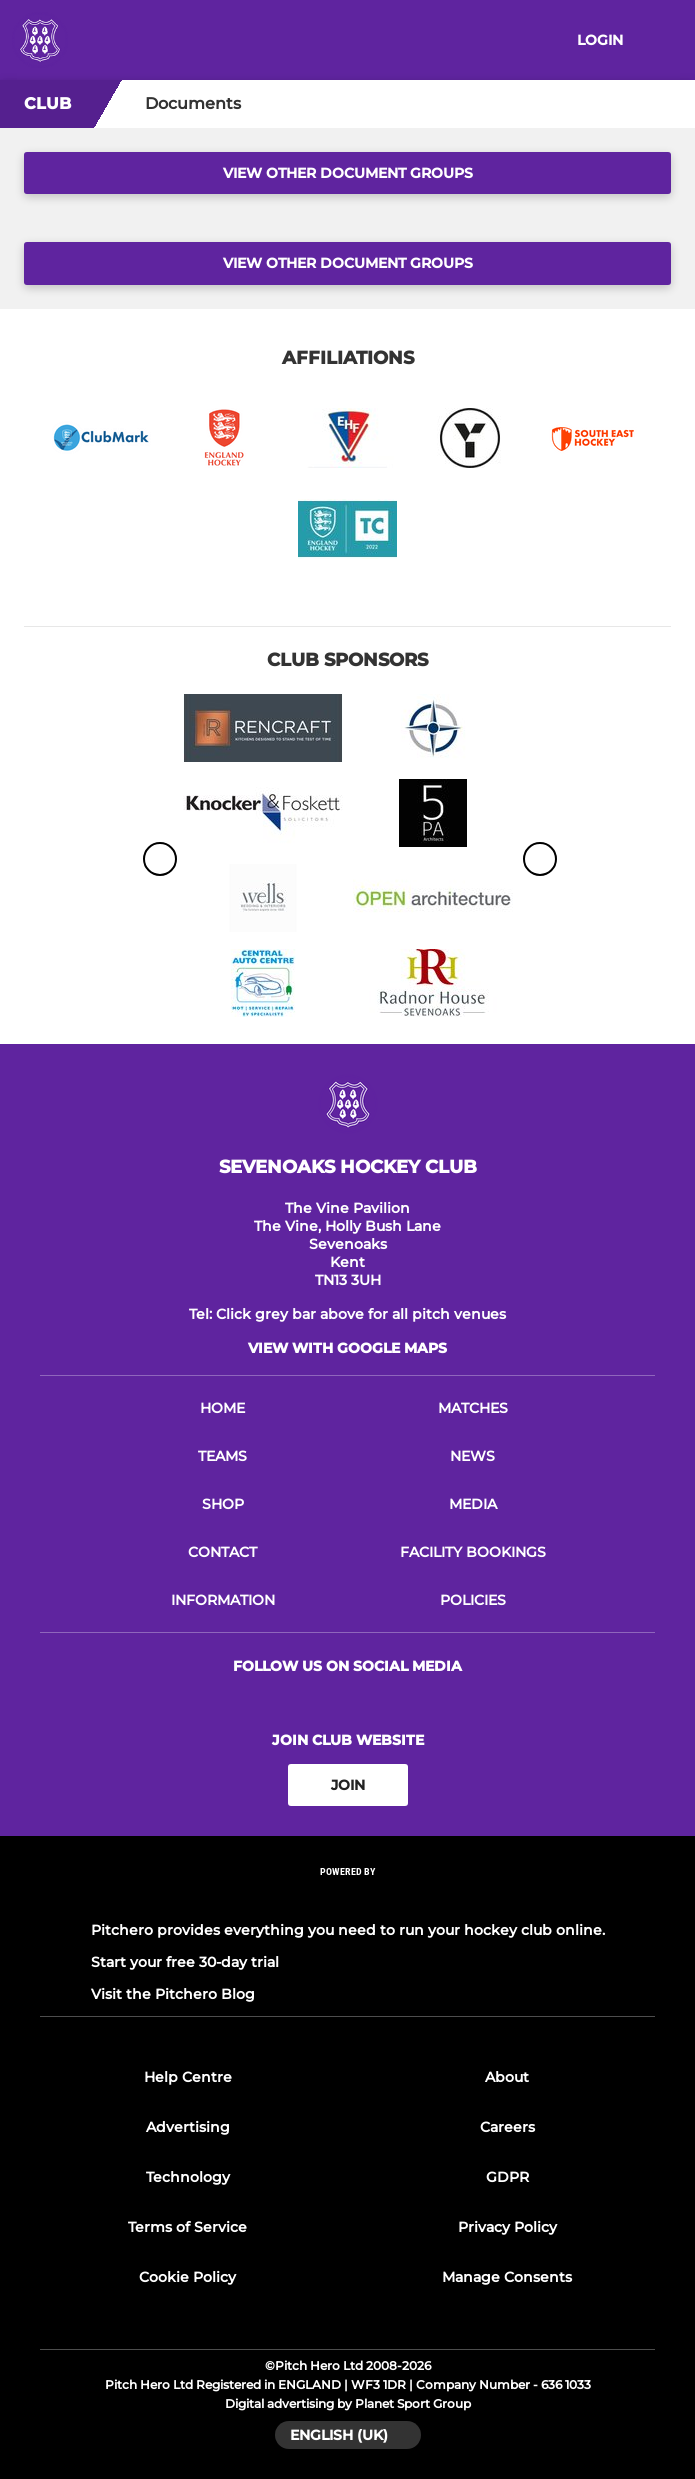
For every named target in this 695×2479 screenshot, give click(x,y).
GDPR (507, 2177)
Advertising (188, 2127)
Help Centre (188, 2077)
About (507, 2077)
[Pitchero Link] (348, 1898)
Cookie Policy (187, 2277)
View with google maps (347, 1348)
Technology (188, 2177)
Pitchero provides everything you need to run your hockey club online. (348, 1930)
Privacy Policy (507, 2227)
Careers (507, 2127)
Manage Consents (507, 2277)
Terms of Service (187, 2227)
